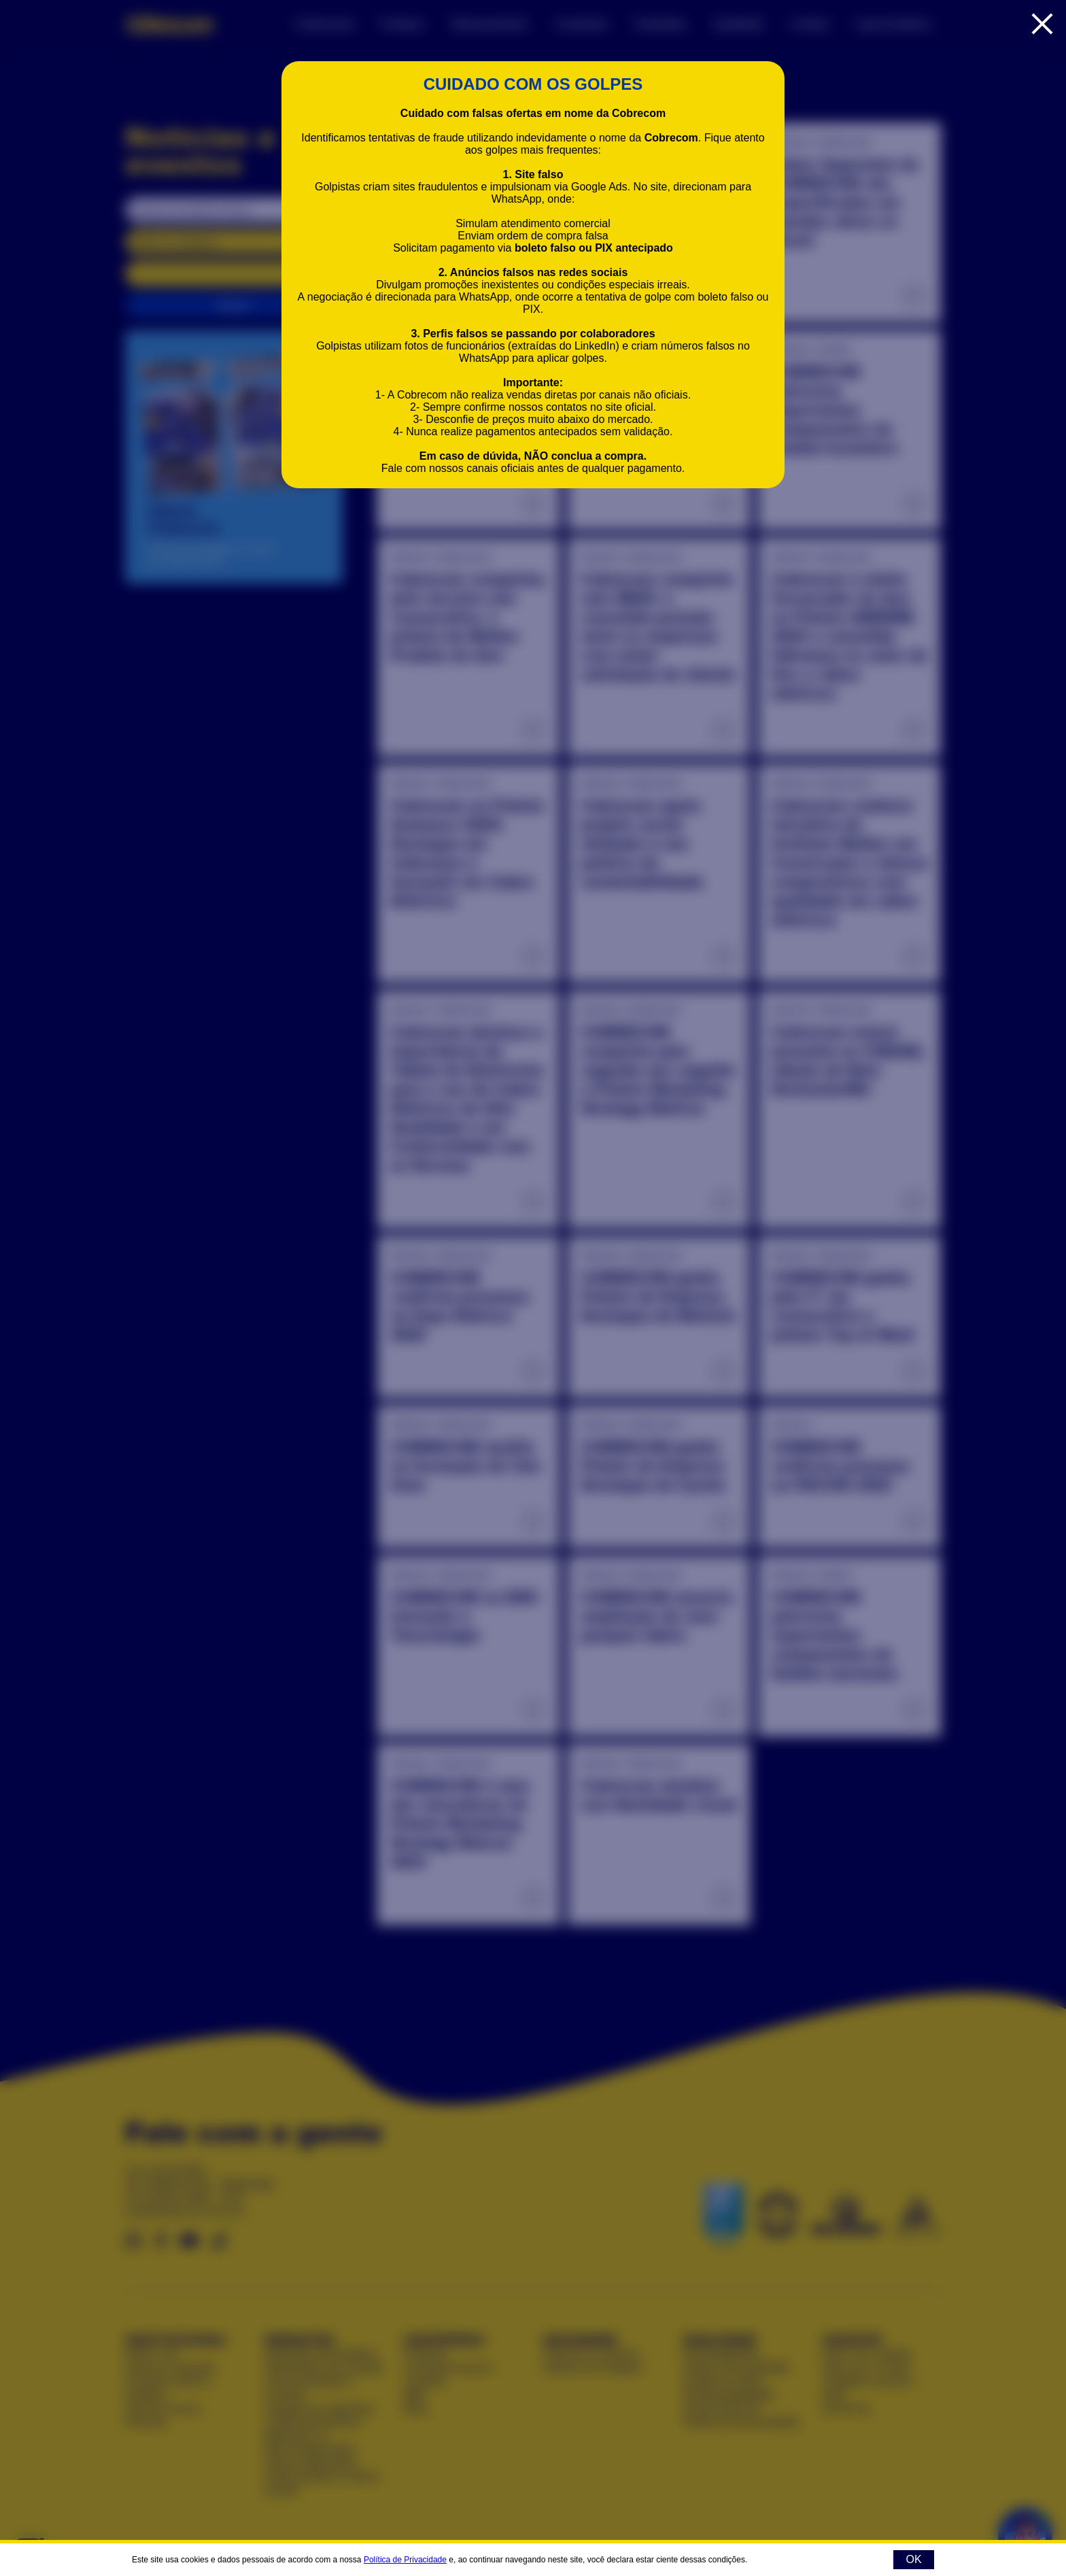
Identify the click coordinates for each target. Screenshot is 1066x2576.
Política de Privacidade (405, 2559)
